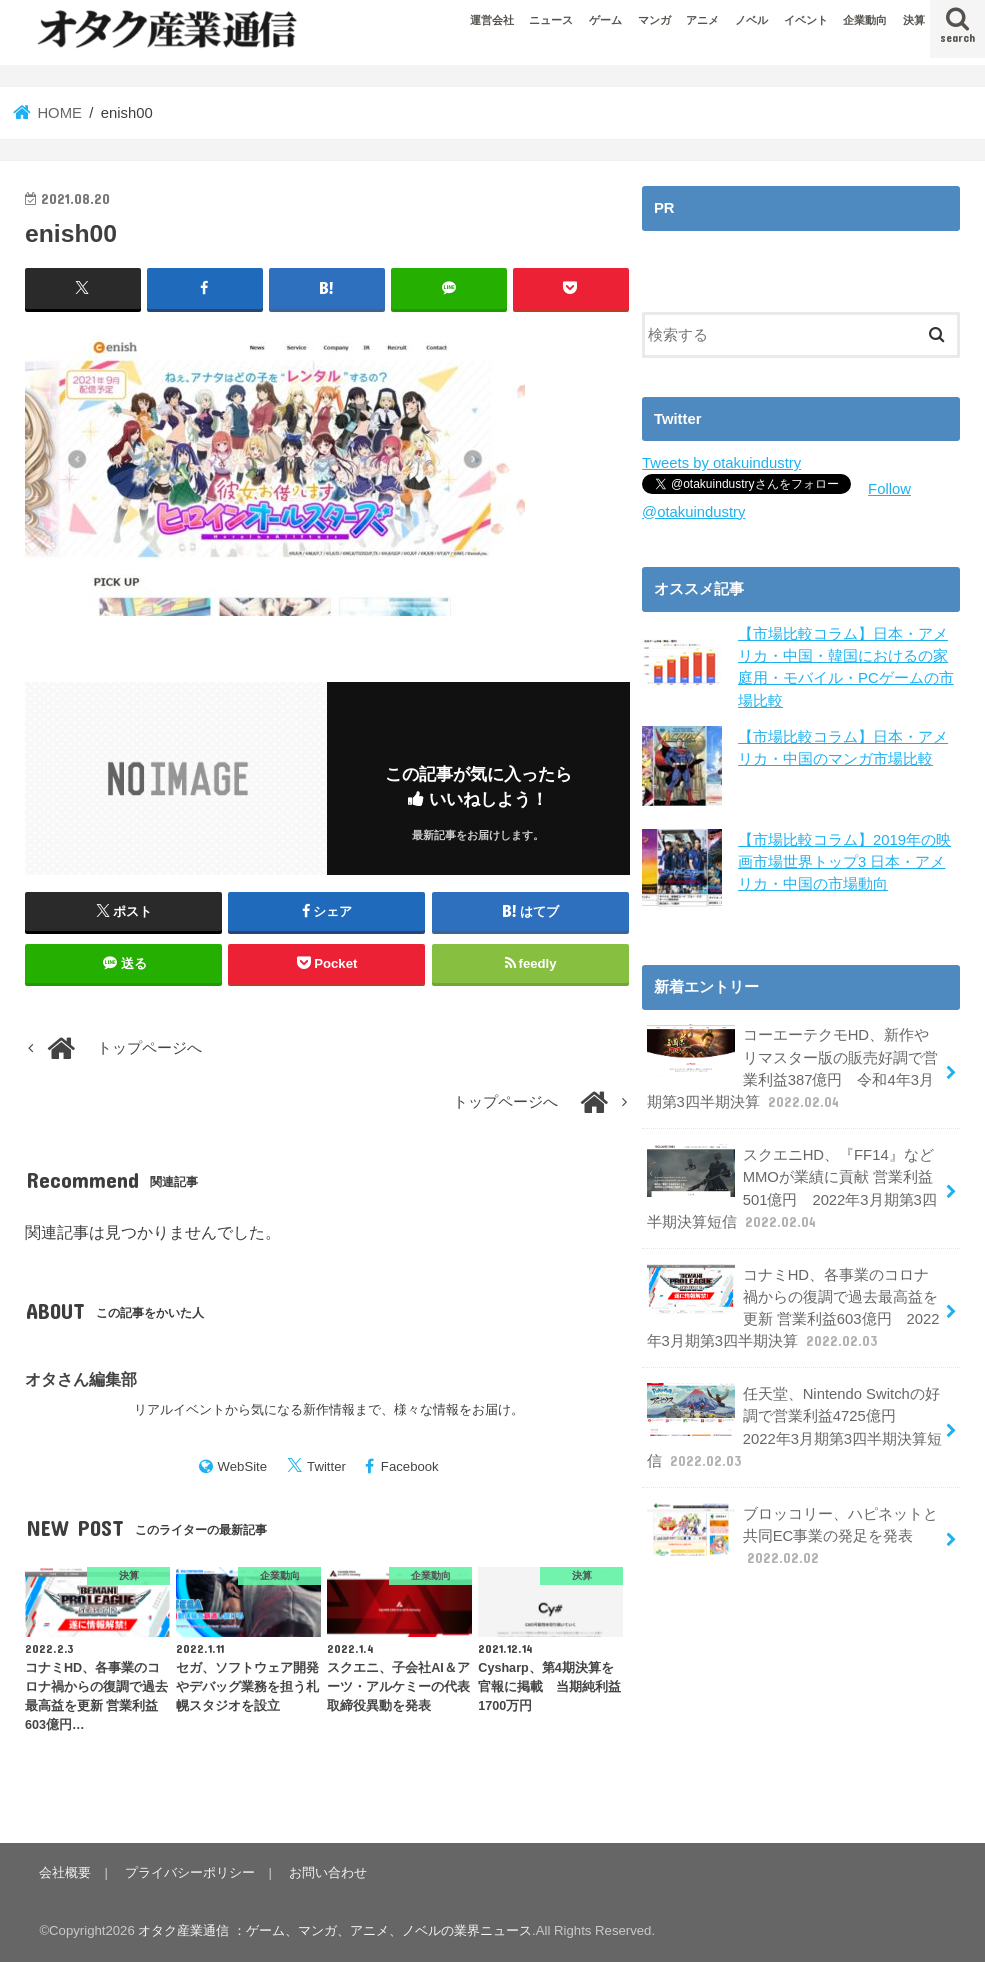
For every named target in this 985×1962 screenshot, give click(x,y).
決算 (914, 20)
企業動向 (865, 20)
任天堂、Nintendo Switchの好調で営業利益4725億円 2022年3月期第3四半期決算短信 (795, 1427)
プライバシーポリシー (190, 1872)
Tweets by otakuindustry (721, 463)
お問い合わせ (328, 1872)
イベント (806, 20)
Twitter (326, 1466)
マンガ (654, 20)
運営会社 (492, 20)
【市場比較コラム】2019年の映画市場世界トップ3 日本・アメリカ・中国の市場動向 (844, 862)
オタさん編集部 (81, 1379)
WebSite (243, 1466)
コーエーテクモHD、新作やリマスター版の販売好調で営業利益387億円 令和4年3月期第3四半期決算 (792, 1068)
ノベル (751, 20)
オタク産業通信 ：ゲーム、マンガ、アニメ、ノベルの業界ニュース (335, 1930)
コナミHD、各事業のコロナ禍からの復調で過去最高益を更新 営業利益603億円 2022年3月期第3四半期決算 (793, 1308)
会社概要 (65, 1872)
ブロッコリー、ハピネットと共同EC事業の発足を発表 (792, 1535)
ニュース (551, 20)
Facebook (410, 1466)
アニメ (702, 20)
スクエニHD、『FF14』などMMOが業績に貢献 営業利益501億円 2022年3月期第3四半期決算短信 (792, 1188)
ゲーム (605, 20)
